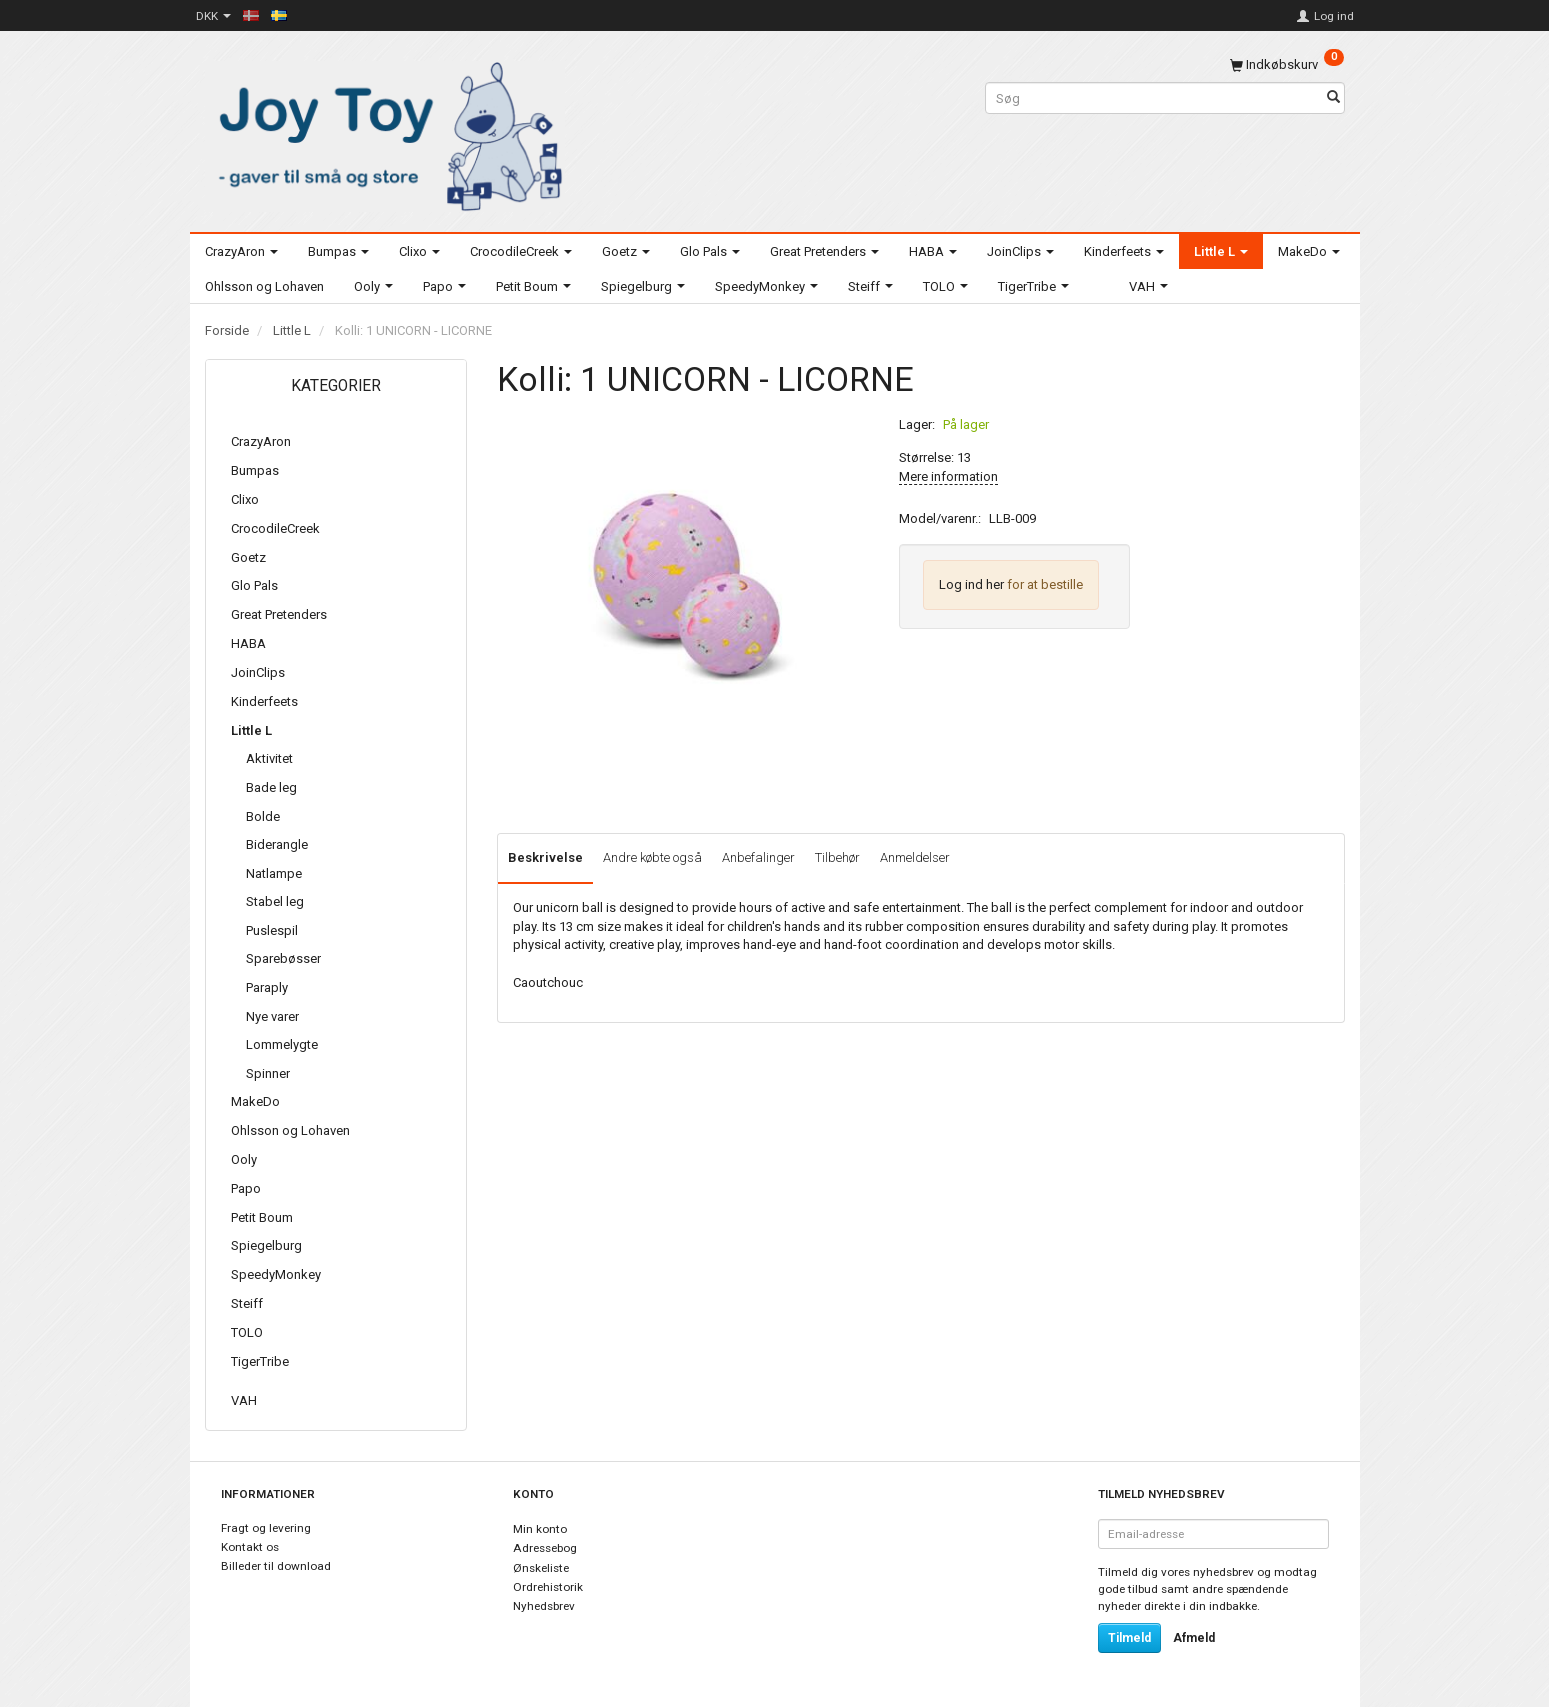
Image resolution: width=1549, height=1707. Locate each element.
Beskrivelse (545, 857)
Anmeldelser (915, 857)
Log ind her (971, 584)
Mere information (948, 476)
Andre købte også (652, 857)
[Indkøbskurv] (1287, 64)
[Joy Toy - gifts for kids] (385, 132)
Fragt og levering (266, 1528)
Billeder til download (276, 1566)
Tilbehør (837, 857)
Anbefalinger (758, 857)
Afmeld (1194, 1638)
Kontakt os (250, 1547)
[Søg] (1333, 98)
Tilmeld (1129, 1638)
